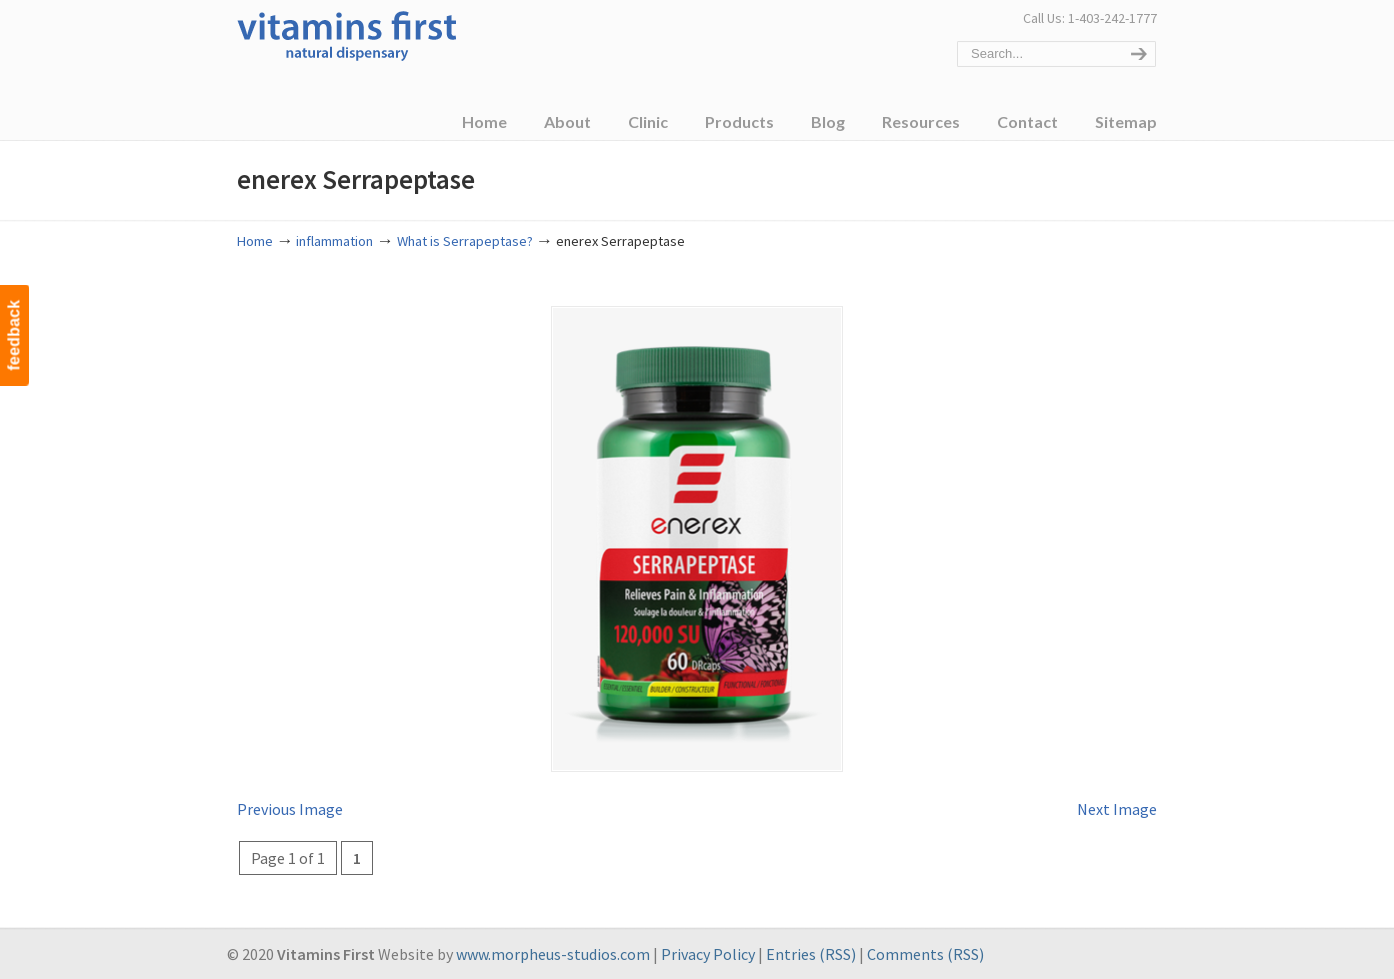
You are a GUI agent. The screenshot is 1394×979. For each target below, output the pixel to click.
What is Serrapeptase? (465, 241)
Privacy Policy (708, 953)
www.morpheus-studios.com (553, 953)
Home (255, 241)
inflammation (334, 241)
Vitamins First (347, 34)
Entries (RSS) (811, 953)
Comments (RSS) (925, 953)
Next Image (1117, 807)
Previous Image (290, 807)
